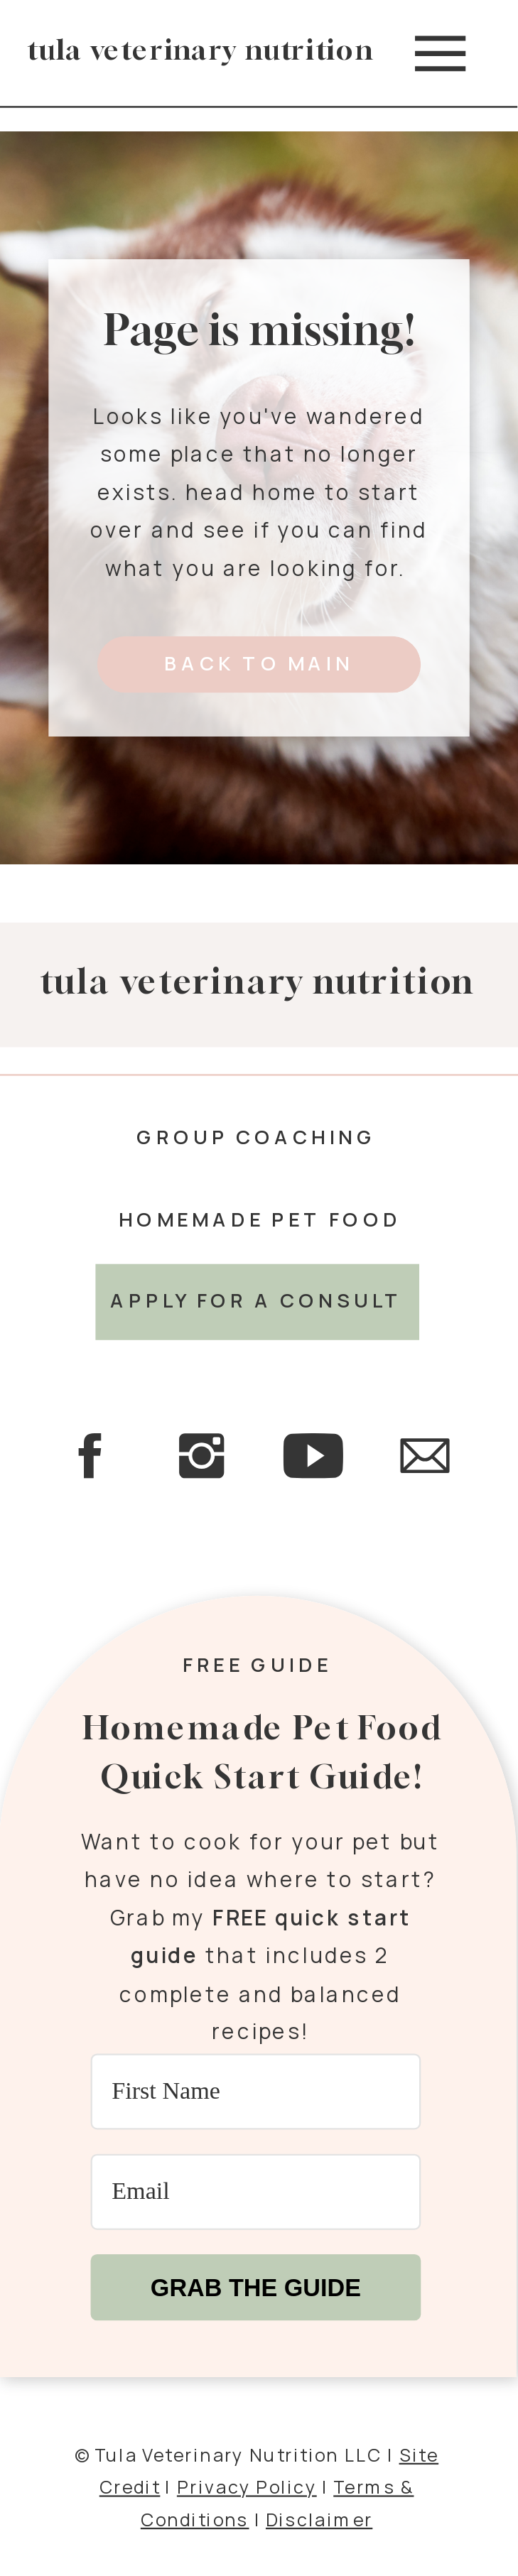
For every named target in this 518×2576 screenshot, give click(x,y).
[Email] (256, 2191)
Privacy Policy (247, 2486)
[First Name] (256, 2091)
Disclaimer (319, 2518)
